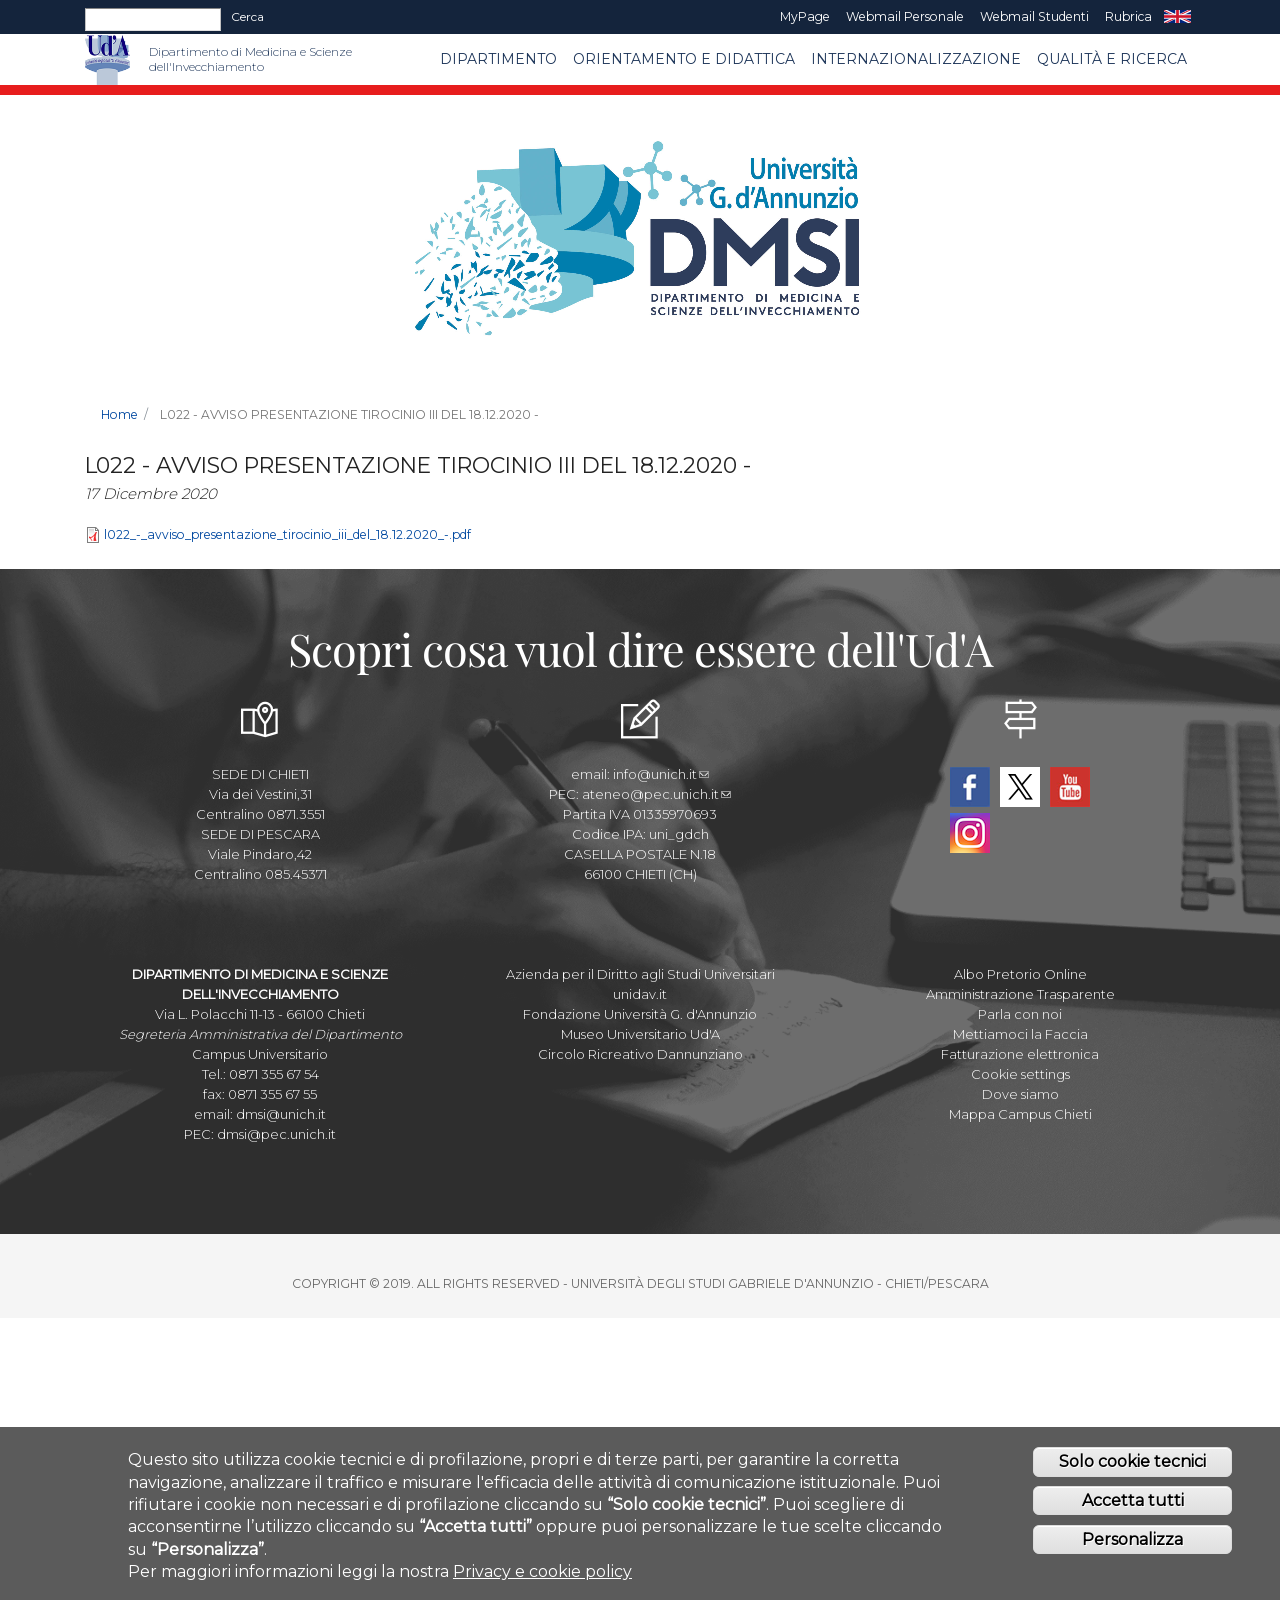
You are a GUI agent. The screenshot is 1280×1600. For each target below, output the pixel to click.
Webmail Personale (905, 16)
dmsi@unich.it (281, 1114)
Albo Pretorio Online (1020, 974)
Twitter (1020, 787)
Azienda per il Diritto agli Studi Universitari (640, 974)
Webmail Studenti (1034, 16)
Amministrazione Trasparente (1020, 994)
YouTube (1070, 787)
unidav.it (640, 994)
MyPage (805, 16)
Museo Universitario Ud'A (640, 1034)
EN (1177, 17)
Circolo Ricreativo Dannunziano (640, 1054)
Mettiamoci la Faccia (1020, 1034)
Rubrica (1128, 16)
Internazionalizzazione (916, 59)
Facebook (970, 787)
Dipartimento (498, 59)
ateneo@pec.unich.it (656, 794)
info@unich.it (661, 774)
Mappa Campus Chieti (1020, 1114)
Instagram (970, 833)
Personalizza (1132, 1548)
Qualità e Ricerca (1112, 59)
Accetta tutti (1133, 1509)
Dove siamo (1020, 1094)
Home (119, 414)
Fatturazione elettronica (1020, 1054)
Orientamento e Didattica (684, 59)
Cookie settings (1020, 1074)
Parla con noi (1020, 1014)
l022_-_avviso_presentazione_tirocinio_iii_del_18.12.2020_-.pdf (287, 534)
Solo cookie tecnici (1132, 1470)
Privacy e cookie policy (542, 1580)
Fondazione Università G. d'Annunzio (640, 1014)
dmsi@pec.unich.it (276, 1134)
